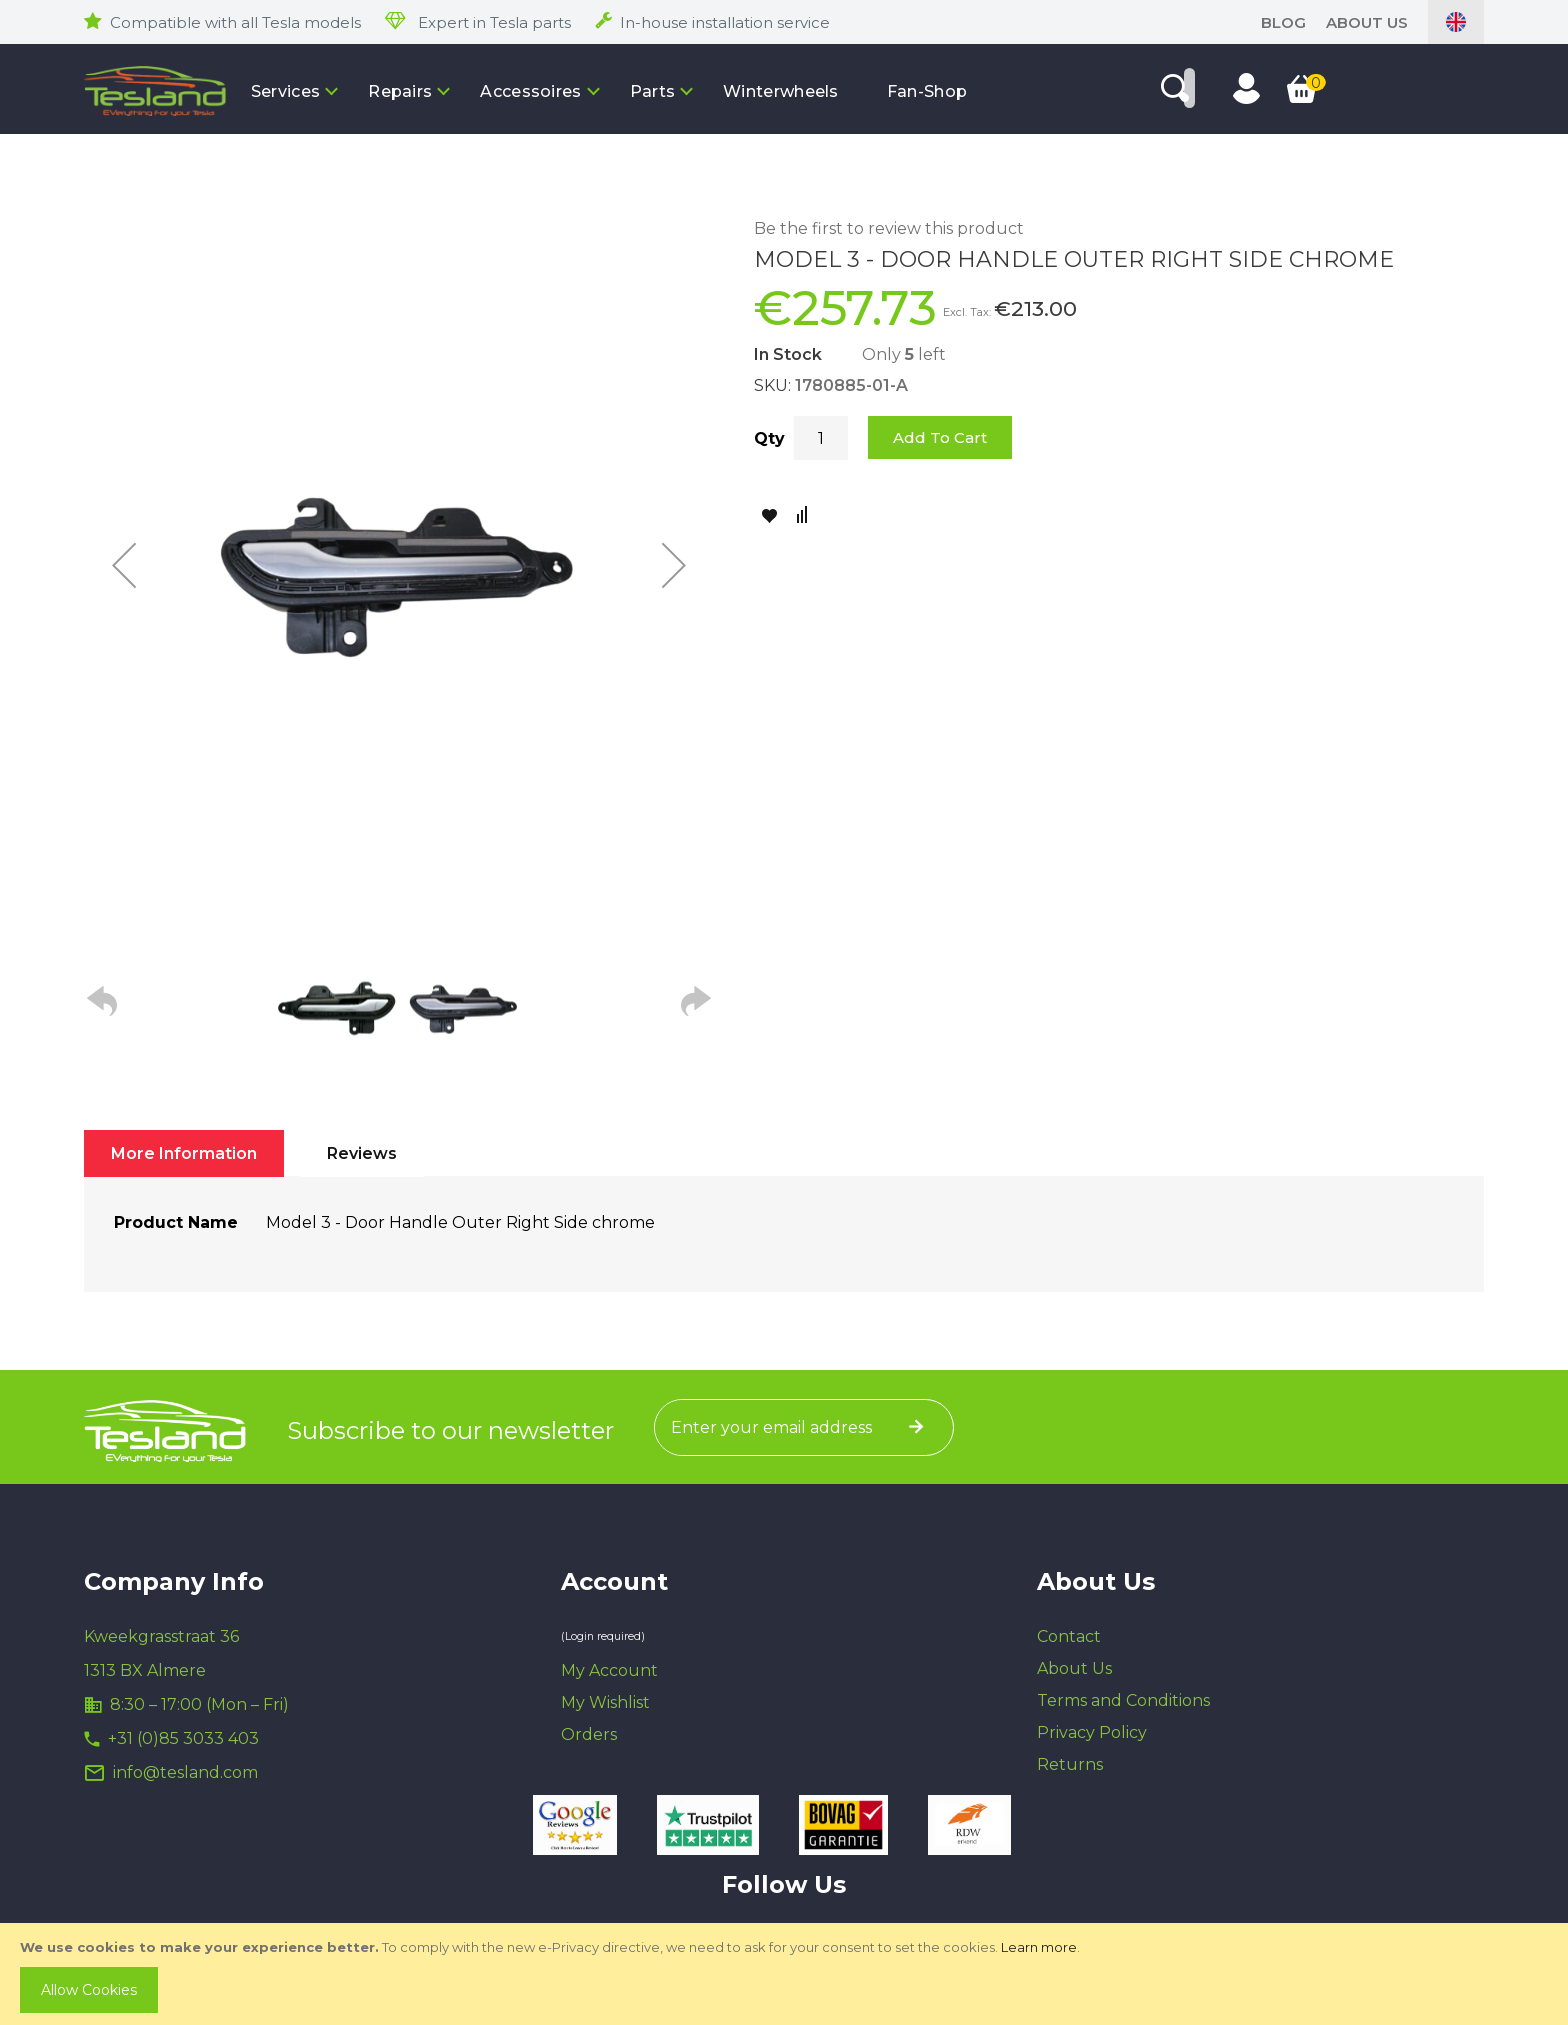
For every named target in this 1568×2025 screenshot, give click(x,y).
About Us (1367, 22)
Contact (1069, 1636)
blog (1283, 22)
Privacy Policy (1092, 1732)
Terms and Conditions (1123, 1700)
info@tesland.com (185, 1772)
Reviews (362, 1153)
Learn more (1039, 1947)
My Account (609, 1670)
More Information (184, 1153)
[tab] (184, 1153)
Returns (1070, 1764)
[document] (786, 1974)
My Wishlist (605, 1702)
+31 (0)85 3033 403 (183, 1738)
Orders (589, 1734)
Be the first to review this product (889, 228)
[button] (124, 564)
